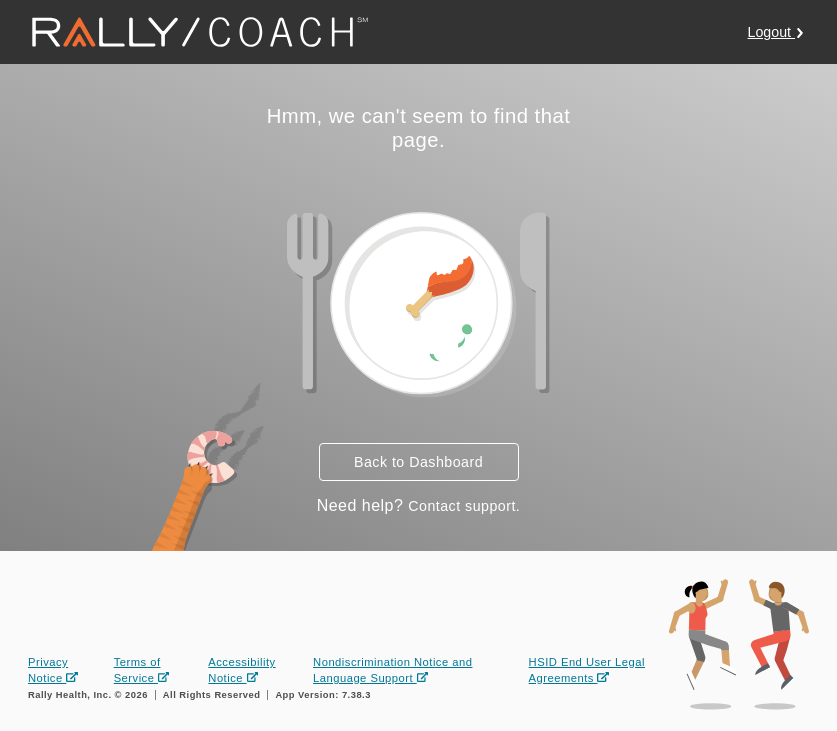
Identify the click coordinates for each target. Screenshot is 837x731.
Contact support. (464, 506)
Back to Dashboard (418, 462)
